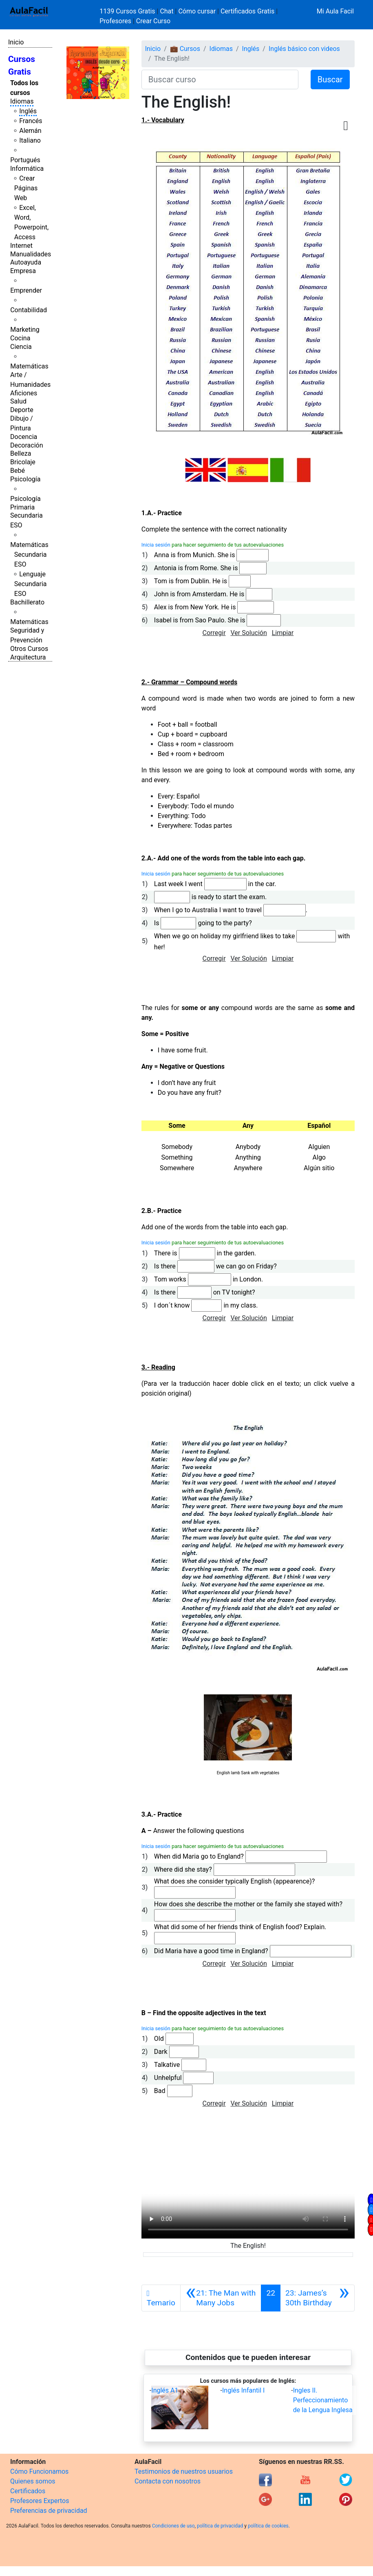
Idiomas (21, 101)
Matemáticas (29, 366)
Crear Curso (153, 21)
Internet (21, 245)
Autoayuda (25, 262)
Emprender (26, 290)
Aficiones (23, 393)
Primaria (22, 507)
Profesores (115, 21)
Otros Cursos (29, 649)
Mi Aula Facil (335, 11)
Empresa (23, 271)
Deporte (21, 410)
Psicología (25, 479)
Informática (27, 168)
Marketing (24, 329)
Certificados (27, 2491)
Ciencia (21, 347)
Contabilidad (28, 310)
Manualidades (30, 254)
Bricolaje (22, 462)
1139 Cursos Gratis (128, 11)
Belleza (20, 453)
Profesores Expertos (39, 2501)
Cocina (20, 338)
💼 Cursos (185, 49)
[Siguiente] (317, 2298)
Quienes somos (32, 2481)
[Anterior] (220, 2298)
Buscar (330, 79)
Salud (18, 401)
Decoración (26, 445)
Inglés (28, 111)
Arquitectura (28, 657)
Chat (166, 11)
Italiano (30, 140)
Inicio (16, 42)
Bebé (17, 470)
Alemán (30, 131)
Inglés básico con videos (304, 49)
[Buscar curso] (219, 79)
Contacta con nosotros (168, 2481)
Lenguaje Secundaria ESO (30, 584)
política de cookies (268, 2526)
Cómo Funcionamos (39, 2471)
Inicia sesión (155, 545)
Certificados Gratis (247, 11)
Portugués (25, 160)
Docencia (23, 437)
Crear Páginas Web (26, 188)
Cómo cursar (197, 11)
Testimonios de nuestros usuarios (184, 2471)
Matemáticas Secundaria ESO (29, 554)
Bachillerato (27, 602)
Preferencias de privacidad (48, 2510)
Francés (30, 121)
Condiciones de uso (173, 2526)
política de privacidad (220, 2526)
